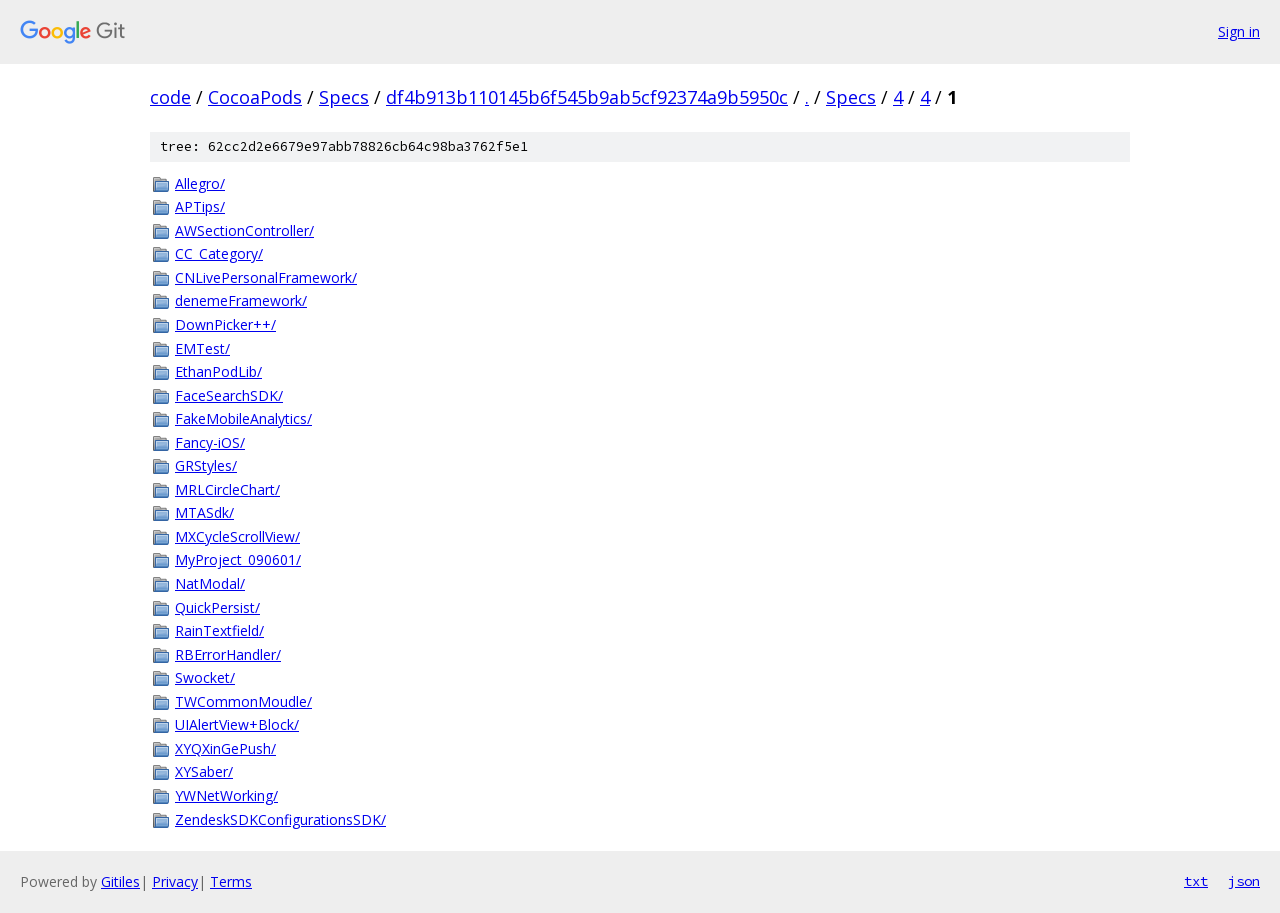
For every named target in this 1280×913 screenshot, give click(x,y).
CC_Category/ (219, 253)
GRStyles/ (206, 465)
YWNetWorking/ (226, 795)
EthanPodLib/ (218, 371)
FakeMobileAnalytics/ (243, 418)
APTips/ (200, 206)
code (170, 97)
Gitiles (120, 881)
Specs (344, 97)
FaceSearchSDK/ (229, 395)
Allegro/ (200, 183)
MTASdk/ (204, 512)
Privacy (175, 881)
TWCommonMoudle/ (243, 701)
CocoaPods (255, 97)
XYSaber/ (204, 771)
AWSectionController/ (244, 230)
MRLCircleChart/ (227, 489)
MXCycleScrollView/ (237, 536)
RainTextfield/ (219, 630)
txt (1196, 881)
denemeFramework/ (241, 300)
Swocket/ (205, 677)
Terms (231, 881)
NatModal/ (210, 583)
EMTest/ (202, 348)
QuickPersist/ (217, 607)
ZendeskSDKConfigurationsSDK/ (280, 819)
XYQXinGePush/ (225, 748)
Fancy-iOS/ (210, 442)
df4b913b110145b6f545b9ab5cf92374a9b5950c (587, 97)
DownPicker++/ (225, 324)
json (1244, 881)
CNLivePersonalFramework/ (266, 277)
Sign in (1239, 31)
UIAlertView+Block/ (237, 724)
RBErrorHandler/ (228, 654)
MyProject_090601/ (238, 559)
